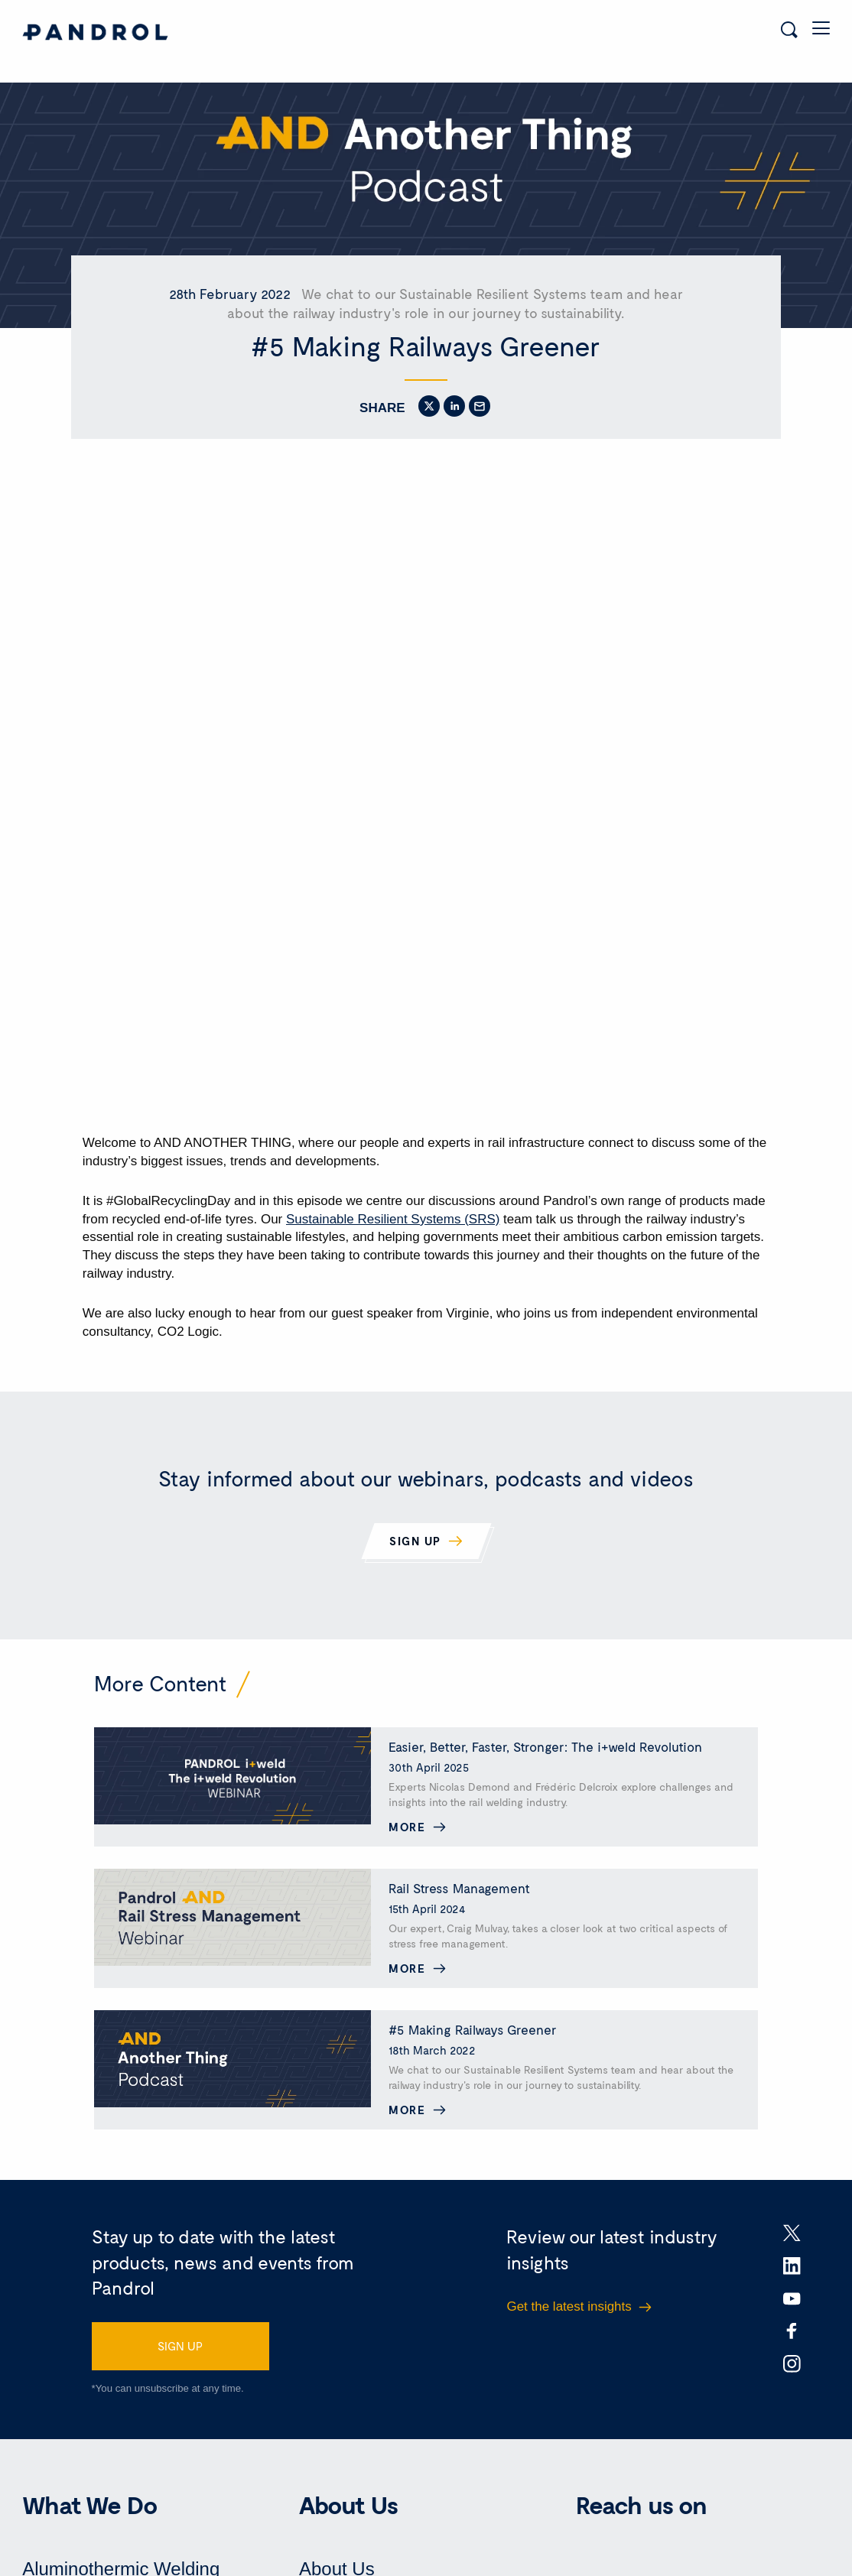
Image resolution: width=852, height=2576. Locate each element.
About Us (337, 2558)
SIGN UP (180, 2336)
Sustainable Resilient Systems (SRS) (392, 1209)
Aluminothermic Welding (121, 2558)
